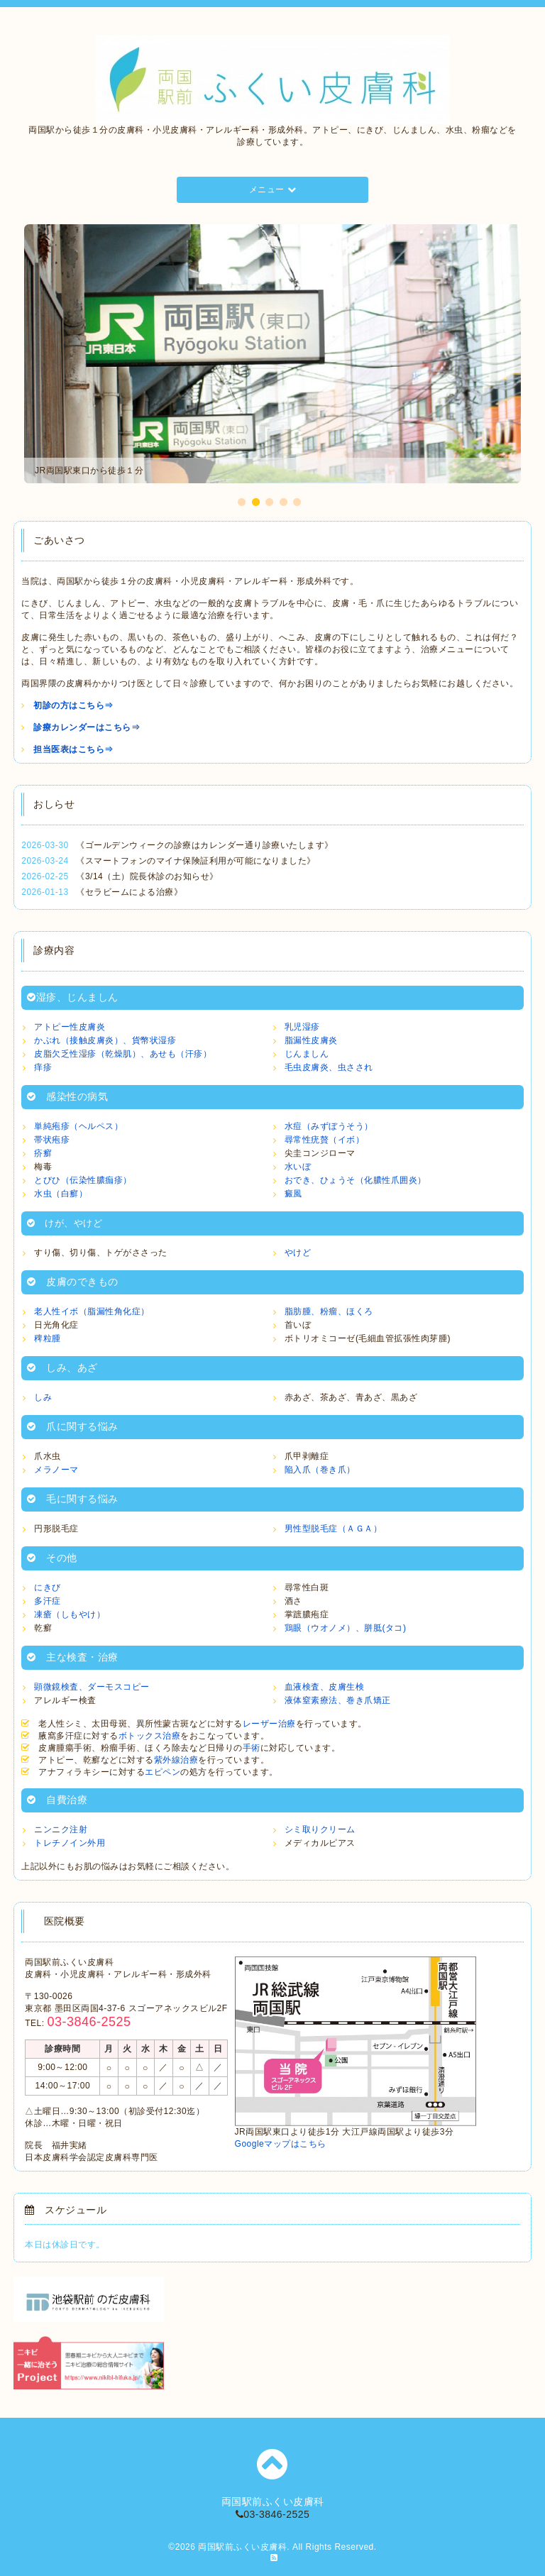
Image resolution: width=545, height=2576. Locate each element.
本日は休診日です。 (65, 2245)
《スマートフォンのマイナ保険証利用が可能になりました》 (196, 861)
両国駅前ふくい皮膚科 (242, 2547)
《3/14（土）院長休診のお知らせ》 (147, 876)
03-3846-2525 (273, 2514)
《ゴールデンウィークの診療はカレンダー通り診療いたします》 (205, 845)
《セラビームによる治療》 (129, 892)
